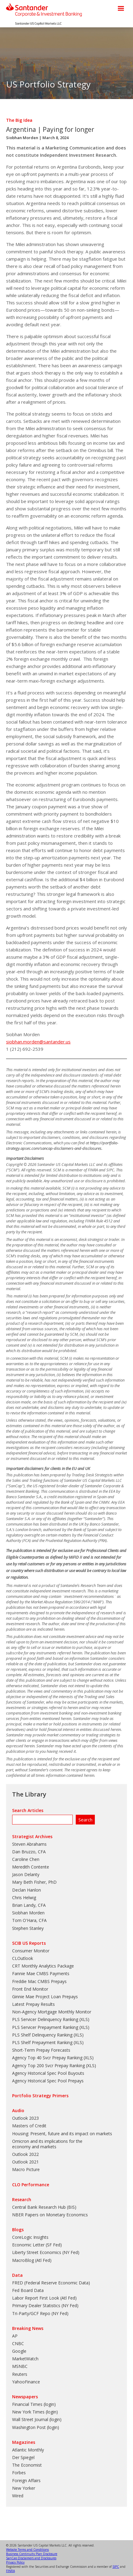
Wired (17, 2496)
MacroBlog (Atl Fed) (32, 2260)
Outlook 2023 (25, 2118)
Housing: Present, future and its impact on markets (62, 2133)
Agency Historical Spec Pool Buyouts (48, 2073)
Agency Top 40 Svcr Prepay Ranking (47, 2057)
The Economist (27, 2465)
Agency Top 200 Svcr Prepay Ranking (48, 2065)
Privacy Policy (15, 2562)
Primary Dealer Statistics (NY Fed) (45, 2305)
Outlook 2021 (25, 2162)
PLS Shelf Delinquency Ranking (42, 2035)
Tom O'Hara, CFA (29, 1920)
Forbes (19, 2472)
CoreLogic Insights (30, 2237)
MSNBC (20, 2366)
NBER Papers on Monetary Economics (50, 2215)
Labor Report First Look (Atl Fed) (44, 2298)
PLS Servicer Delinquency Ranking (45, 2019)
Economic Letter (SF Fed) (37, 2245)
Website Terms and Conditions (27, 2549)
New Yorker (23, 2488)
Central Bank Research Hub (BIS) (44, 2207)
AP (15, 2336)
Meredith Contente (30, 1867)
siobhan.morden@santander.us (38, 1042)
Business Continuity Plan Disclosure (31, 2554)
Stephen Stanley (28, 1928)
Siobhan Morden (22, 137)
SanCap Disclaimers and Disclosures (31, 2558)
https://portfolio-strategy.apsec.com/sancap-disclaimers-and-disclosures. (62, 1145)
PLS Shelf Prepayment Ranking (42, 2042)
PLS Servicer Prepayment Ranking (45, 2027)
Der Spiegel (23, 2457)
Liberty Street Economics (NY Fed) (45, 2252)
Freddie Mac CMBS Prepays (39, 1981)
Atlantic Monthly (28, 2450)
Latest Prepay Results (33, 2004)
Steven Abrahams (29, 1844)
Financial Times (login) (34, 2404)
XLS (84, 2019)
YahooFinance (26, 2382)
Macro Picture (26, 2169)
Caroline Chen (25, 1859)
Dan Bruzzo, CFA (29, 1852)
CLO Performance (30, 2184)
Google (19, 2351)
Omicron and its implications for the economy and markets (47, 2144)
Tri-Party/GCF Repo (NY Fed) (40, 2313)
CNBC (18, 2343)
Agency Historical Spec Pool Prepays (48, 2081)
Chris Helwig (24, 1897)
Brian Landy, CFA (29, 1905)
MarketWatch (25, 2359)
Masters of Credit (29, 2126)
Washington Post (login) (35, 2427)
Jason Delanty (25, 1874)
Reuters (19, 2374)
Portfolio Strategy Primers (40, 2095)
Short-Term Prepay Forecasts (41, 2050)
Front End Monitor (30, 1989)
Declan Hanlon (26, 1890)
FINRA (10, 2571)
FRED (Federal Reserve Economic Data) (51, 2283)
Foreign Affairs (26, 2480)
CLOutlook (22, 1958)
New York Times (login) (35, 2412)
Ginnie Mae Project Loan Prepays (45, 1996)
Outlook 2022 (25, 2154)
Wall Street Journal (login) (37, 2419)
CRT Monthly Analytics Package (43, 1966)
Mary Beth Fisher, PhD (34, 1882)
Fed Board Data (28, 2290)
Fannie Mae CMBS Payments (40, 1973)
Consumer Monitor (30, 1951)
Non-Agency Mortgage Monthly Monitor (51, 2012)
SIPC (115, 2566)
